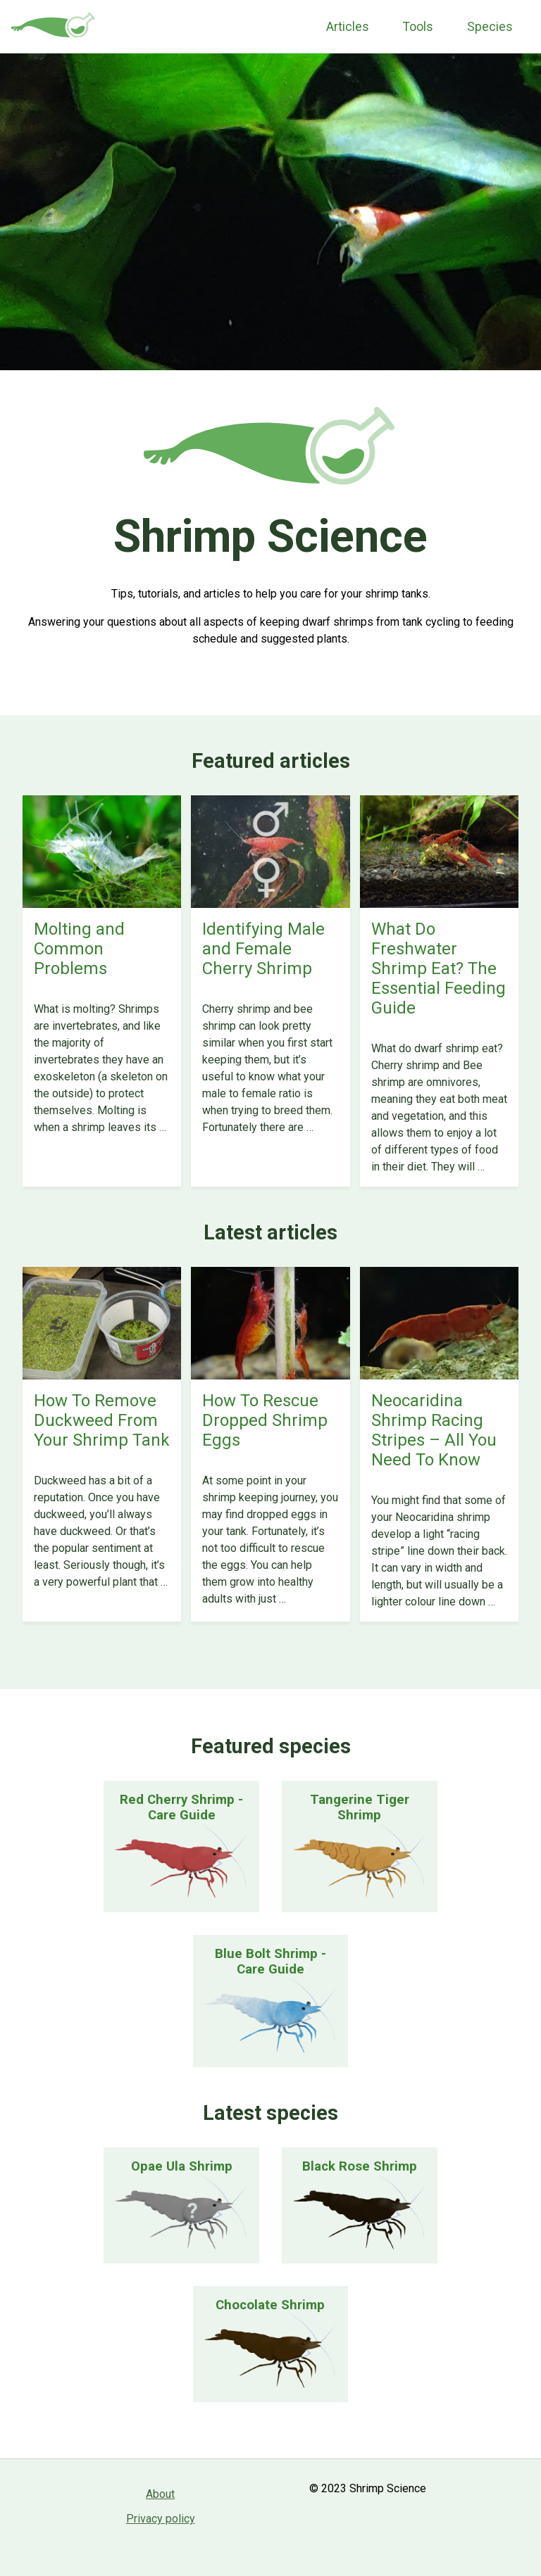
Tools (418, 27)
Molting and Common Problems (79, 948)
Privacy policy (160, 2518)
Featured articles (271, 761)
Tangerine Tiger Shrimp (359, 1807)
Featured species (271, 1746)
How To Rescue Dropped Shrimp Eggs (265, 1420)
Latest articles (270, 1232)
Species (490, 27)
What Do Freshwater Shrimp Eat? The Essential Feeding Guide (438, 968)
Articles (347, 27)
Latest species (270, 2113)
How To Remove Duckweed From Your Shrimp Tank (102, 1420)
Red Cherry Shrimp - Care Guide (181, 1807)
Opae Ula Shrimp (181, 2166)
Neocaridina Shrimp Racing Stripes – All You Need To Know (434, 1430)
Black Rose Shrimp (359, 2166)
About (160, 2494)
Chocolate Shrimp (270, 2305)
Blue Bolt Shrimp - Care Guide (270, 1961)
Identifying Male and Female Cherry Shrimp (263, 948)
